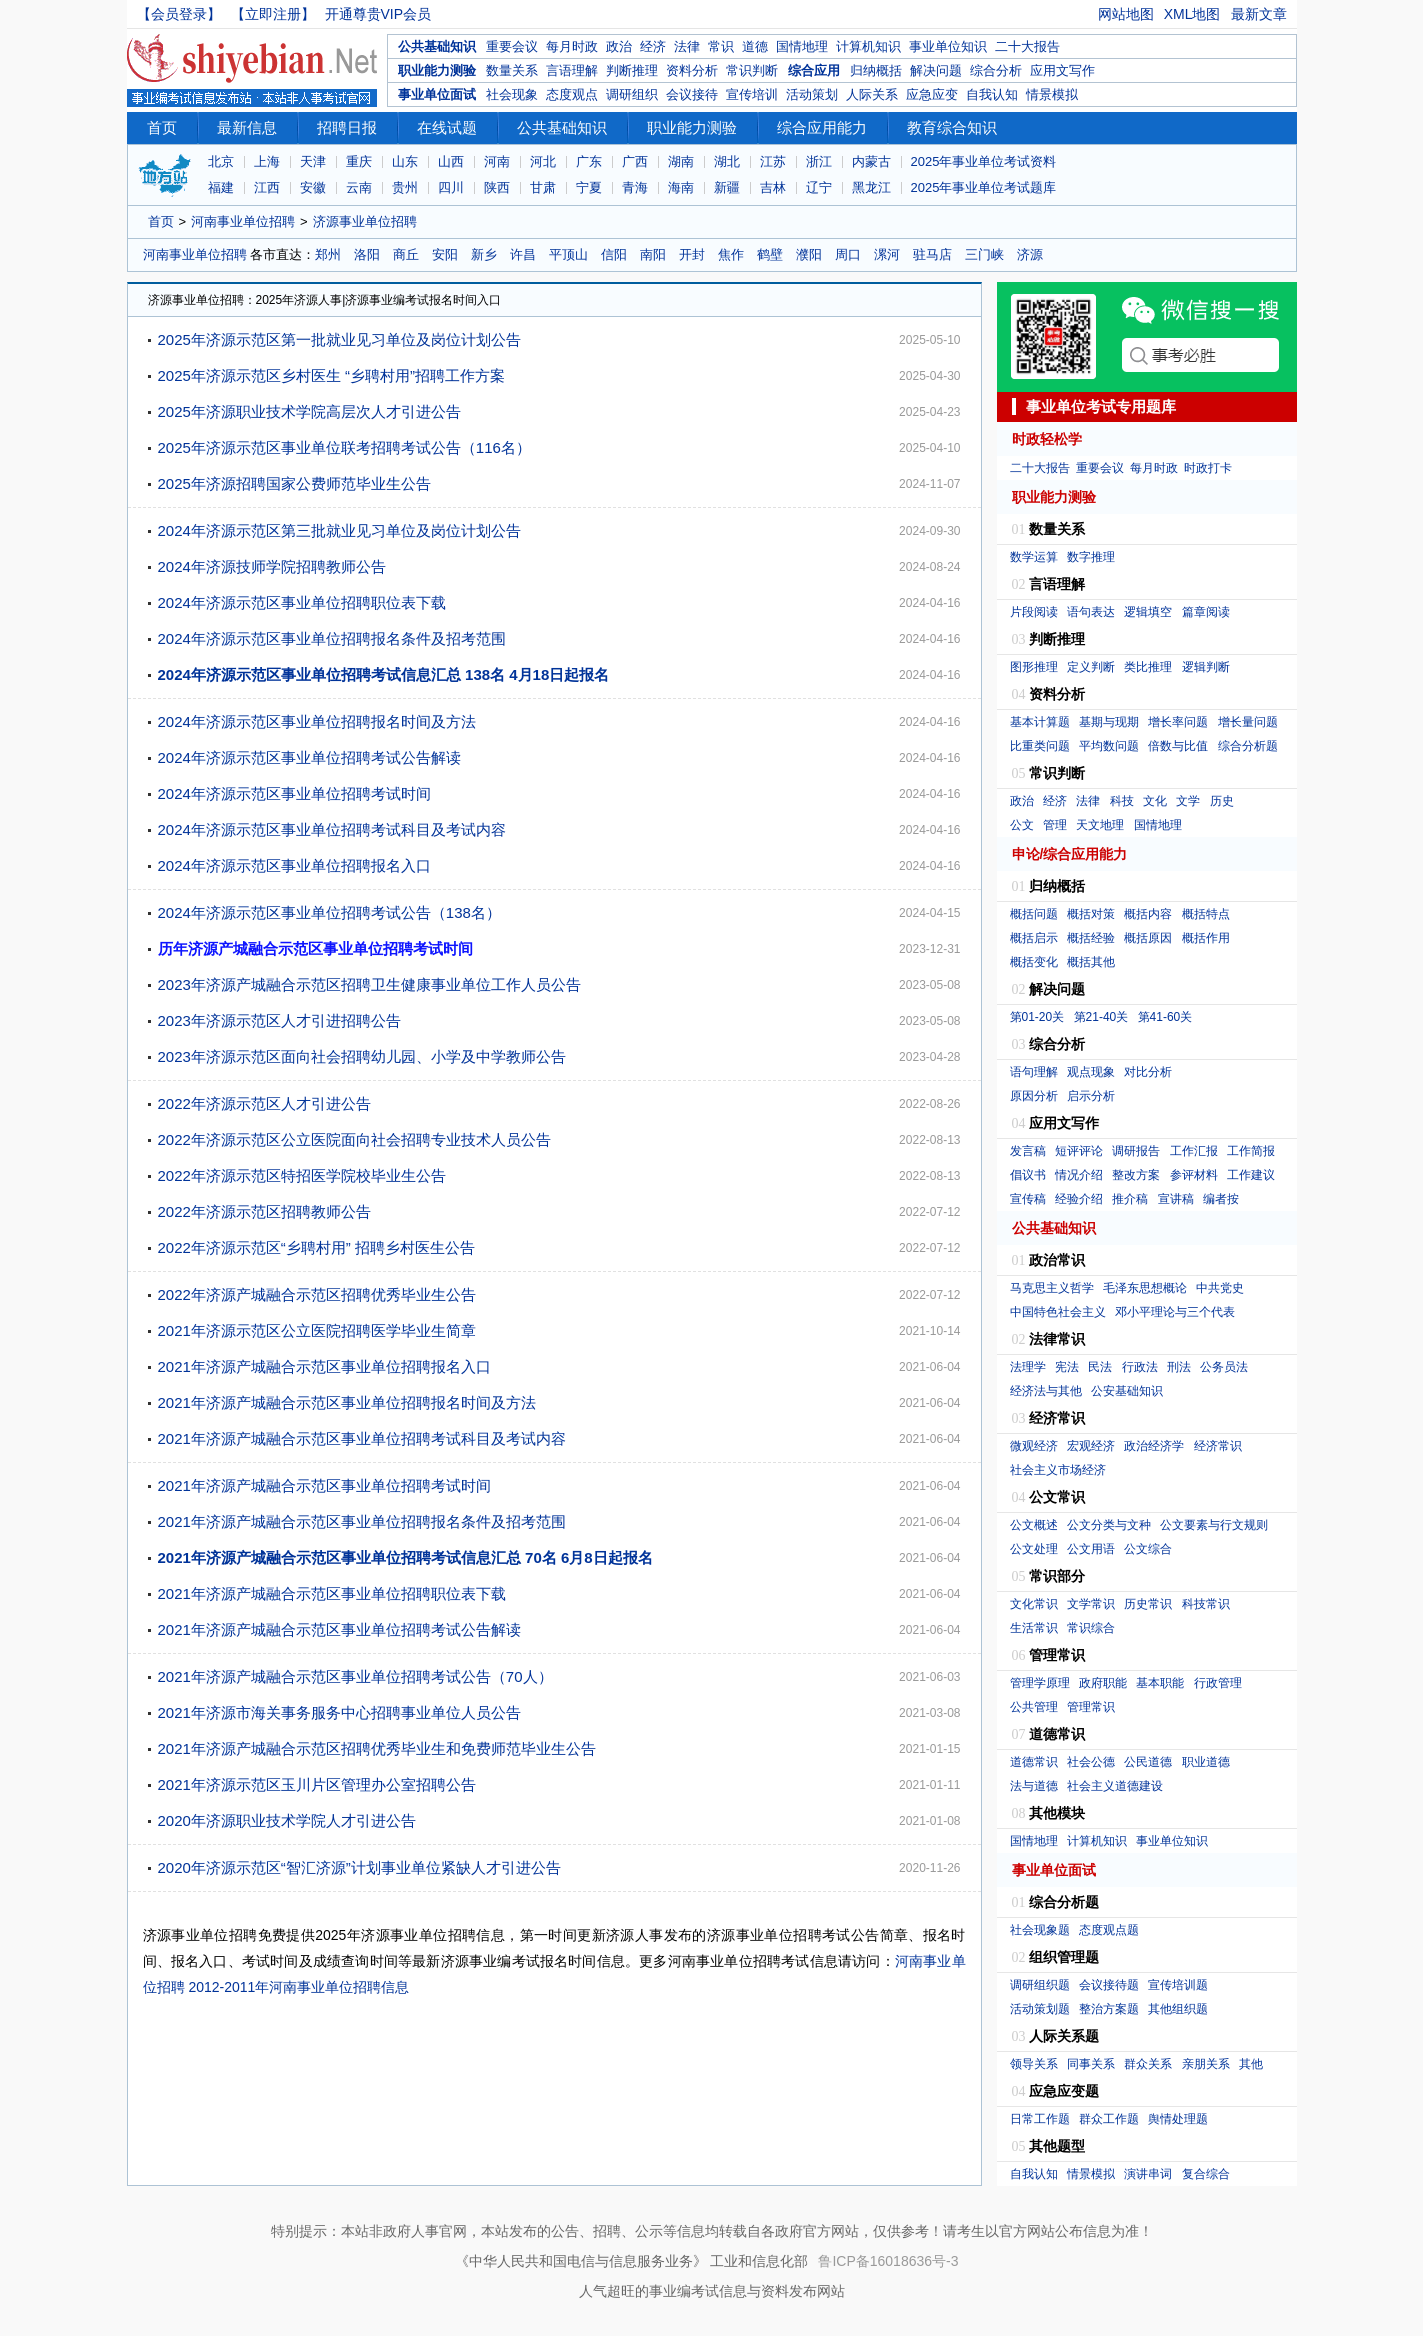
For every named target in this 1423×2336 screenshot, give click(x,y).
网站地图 (1126, 14)
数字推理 (1091, 557)
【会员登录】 (179, 14)
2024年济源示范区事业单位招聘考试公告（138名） (329, 912)
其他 (1251, 2064)
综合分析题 (1248, 746)
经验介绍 (1079, 1199)
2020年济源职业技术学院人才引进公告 (287, 1820)
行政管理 (1218, 1683)
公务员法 (1224, 1367)
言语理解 (572, 70)
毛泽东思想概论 (1145, 1288)
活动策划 (812, 94)
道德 (755, 46)
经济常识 (1218, 1446)
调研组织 (632, 94)
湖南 (681, 161)
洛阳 (367, 254)
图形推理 (1034, 667)
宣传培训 (752, 94)
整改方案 (1136, 1175)
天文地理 (1100, 825)
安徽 (313, 187)
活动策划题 (1040, 2009)
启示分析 (1091, 1096)
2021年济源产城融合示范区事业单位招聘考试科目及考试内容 (362, 1438)
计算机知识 (868, 46)
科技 (1122, 801)
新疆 (727, 187)
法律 (687, 46)
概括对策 (1091, 914)
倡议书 (1028, 1175)
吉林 (773, 187)
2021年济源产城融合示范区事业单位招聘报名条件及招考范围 (362, 1521)
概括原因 (1148, 938)
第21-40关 (1101, 1017)
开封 (692, 254)
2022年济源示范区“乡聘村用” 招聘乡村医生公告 (317, 1247)
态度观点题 (1109, 1930)
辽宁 (819, 187)
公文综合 (1148, 1549)
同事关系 (1091, 2064)
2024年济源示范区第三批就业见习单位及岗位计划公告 (339, 530)
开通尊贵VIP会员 (378, 14)
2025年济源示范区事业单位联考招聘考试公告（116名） (344, 447)
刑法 (1179, 1367)
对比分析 (1148, 1072)
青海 (635, 187)
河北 (543, 161)
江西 (267, 187)
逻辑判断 (1206, 667)
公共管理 (1034, 1707)
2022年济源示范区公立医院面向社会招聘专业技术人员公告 (354, 1139)
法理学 (1028, 1367)
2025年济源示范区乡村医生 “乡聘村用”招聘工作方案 (332, 375)
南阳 (653, 254)
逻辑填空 (1148, 612)
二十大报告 (1027, 46)
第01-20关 (1037, 1017)
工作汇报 (1194, 1151)
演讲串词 (1148, 2174)
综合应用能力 (822, 127)
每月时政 (572, 46)
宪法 (1067, 1367)
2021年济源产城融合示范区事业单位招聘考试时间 (324, 1485)
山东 (405, 161)
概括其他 (1091, 962)
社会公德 (1091, 1762)
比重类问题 (1040, 746)
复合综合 (1206, 2174)
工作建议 (1251, 1175)
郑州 (328, 254)
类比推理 (1148, 667)
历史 (1222, 801)
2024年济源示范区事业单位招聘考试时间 (294, 793)
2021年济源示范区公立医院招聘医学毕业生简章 (317, 1330)
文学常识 (1091, 1604)
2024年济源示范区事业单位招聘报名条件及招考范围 (332, 638)
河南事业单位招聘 (243, 221)
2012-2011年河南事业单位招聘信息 (298, 1987)
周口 (848, 254)
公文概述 (1034, 1525)
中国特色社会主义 (1058, 1312)
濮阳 (809, 254)
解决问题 (936, 70)
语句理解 (1034, 1072)
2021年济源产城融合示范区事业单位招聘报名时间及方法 (347, 1402)
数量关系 (512, 70)
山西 (451, 161)
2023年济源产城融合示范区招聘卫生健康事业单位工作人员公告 (369, 984)
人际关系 (872, 94)
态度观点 (572, 94)
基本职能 (1160, 1683)
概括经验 (1091, 938)
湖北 (727, 161)
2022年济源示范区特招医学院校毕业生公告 (302, 1175)
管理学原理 (1040, 1683)
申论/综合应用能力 (1070, 854)
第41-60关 (1165, 1017)
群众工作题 (1109, 2119)
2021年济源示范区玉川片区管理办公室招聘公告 (317, 1784)
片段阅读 (1034, 612)
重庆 (359, 161)
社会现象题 (1040, 1930)
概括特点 (1206, 914)
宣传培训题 (1178, 1985)
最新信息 (247, 127)
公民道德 (1148, 1762)
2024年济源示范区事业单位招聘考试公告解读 (309, 757)
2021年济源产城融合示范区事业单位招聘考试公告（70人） (355, 1676)
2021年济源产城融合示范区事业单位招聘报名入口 (324, 1366)
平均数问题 (1109, 746)
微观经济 (1034, 1446)
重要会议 (512, 46)
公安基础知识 (1127, 1391)
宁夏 (589, 187)
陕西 (497, 187)
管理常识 (1091, 1707)
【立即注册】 (273, 14)
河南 (497, 161)
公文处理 (1034, 1549)
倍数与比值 (1178, 746)
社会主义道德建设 (1115, 1786)
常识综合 (1091, 1628)
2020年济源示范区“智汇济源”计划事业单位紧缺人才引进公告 (359, 1867)
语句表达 (1091, 612)
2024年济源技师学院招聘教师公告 (272, 566)
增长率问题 (1178, 722)
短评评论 (1079, 1151)
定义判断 (1091, 667)
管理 (1055, 825)
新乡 (484, 254)
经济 (653, 46)
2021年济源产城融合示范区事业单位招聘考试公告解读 (339, 1629)
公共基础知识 (437, 46)
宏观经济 (1091, 1446)
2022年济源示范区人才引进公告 (264, 1103)
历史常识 (1148, 1604)
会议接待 (692, 94)
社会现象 (512, 94)
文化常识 (1034, 1604)
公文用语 (1091, 1549)
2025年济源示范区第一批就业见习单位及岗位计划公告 (339, 339)
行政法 (1140, 1367)
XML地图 (1192, 14)
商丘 (406, 254)
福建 (221, 187)
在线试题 (447, 127)
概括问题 (1034, 914)
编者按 (1221, 1199)
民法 (1100, 1367)
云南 (359, 187)
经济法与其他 (1046, 1391)
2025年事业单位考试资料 (984, 161)
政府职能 (1103, 1683)
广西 (635, 161)
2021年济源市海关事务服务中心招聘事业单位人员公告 (339, 1712)
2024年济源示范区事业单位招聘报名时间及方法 (317, 721)
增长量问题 (1248, 722)
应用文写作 (1062, 70)
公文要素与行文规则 (1214, 1525)
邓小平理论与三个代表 (1175, 1312)
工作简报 (1251, 1151)
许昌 (523, 254)
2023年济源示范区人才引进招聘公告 (279, 1020)
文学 (1188, 801)
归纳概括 (876, 70)
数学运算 (1034, 557)
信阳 (614, 254)
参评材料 (1194, 1175)
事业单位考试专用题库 (1101, 406)
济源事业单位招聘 (365, 221)
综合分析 (996, 70)
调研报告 (1136, 1151)
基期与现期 (1109, 722)
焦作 (731, 254)
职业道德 (1206, 1762)
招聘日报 (347, 127)
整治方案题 (1109, 2009)
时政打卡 (1208, 468)
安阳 (445, 254)
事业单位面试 (437, 94)
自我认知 (992, 94)
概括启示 (1034, 938)
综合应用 (814, 70)
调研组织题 (1040, 1985)
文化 (1155, 801)
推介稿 (1130, 1199)
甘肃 (543, 187)
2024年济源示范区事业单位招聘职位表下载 (302, 602)
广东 (589, 161)
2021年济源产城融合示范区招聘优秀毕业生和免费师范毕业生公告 (377, 1748)
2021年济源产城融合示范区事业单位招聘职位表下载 (332, 1593)
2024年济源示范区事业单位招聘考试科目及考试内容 (332, 829)
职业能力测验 (437, 70)
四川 (451, 187)
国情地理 (802, 46)
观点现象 (1091, 1072)
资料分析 (692, 70)
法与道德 (1034, 1786)
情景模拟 (1052, 94)
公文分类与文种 (1109, 1525)
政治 (619, 46)
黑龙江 (871, 187)
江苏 (773, 161)
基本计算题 (1040, 722)
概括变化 (1034, 962)
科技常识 (1206, 1604)
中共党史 (1220, 1288)
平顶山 (568, 254)
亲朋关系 (1206, 2064)
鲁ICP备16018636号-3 (888, 2261)
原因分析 (1034, 1096)
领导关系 (1034, 2064)
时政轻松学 (1047, 439)
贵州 (405, 187)
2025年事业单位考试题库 (984, 187)
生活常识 (1034, 1628)
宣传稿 (1028, 1199)
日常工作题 (1040, 2119)
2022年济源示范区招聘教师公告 (264, 1211)
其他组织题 (1178, 2009)
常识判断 (752, 70)
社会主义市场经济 (1058, 1470)
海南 (681, 187)
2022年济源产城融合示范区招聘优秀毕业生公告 (317, 1294)
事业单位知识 (948, 46)
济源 (1030, 254)
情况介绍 (1079, 1175)
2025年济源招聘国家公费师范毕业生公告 (294, 483)
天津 (313, 161)
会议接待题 (1109, 1985)
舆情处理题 (1178, 2119)
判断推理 (632, 70)
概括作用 (1206, 938)
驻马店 (932, 254)
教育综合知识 (952, 127)
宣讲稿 (1176, 1199)
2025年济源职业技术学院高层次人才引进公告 (309, 411)
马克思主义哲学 (1052, 1288)
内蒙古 (871, 161)
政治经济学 (1154, 1446)
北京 (221, 161)
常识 (721, 46)
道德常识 (1034, 1762)
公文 (1022, 825)
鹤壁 (770, 254)
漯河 (887, 254)
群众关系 (1148, 2064)
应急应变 (932, 94)
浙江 (819, 161)
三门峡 (984, 254)
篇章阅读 (1206, 612)
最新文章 (1259, 14)
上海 (267, 161)
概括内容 (1148, 914)
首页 (162, 127)
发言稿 (1028, 1151)
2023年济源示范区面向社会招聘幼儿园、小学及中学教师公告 (362, 1056)
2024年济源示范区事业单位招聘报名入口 (294, 865)
